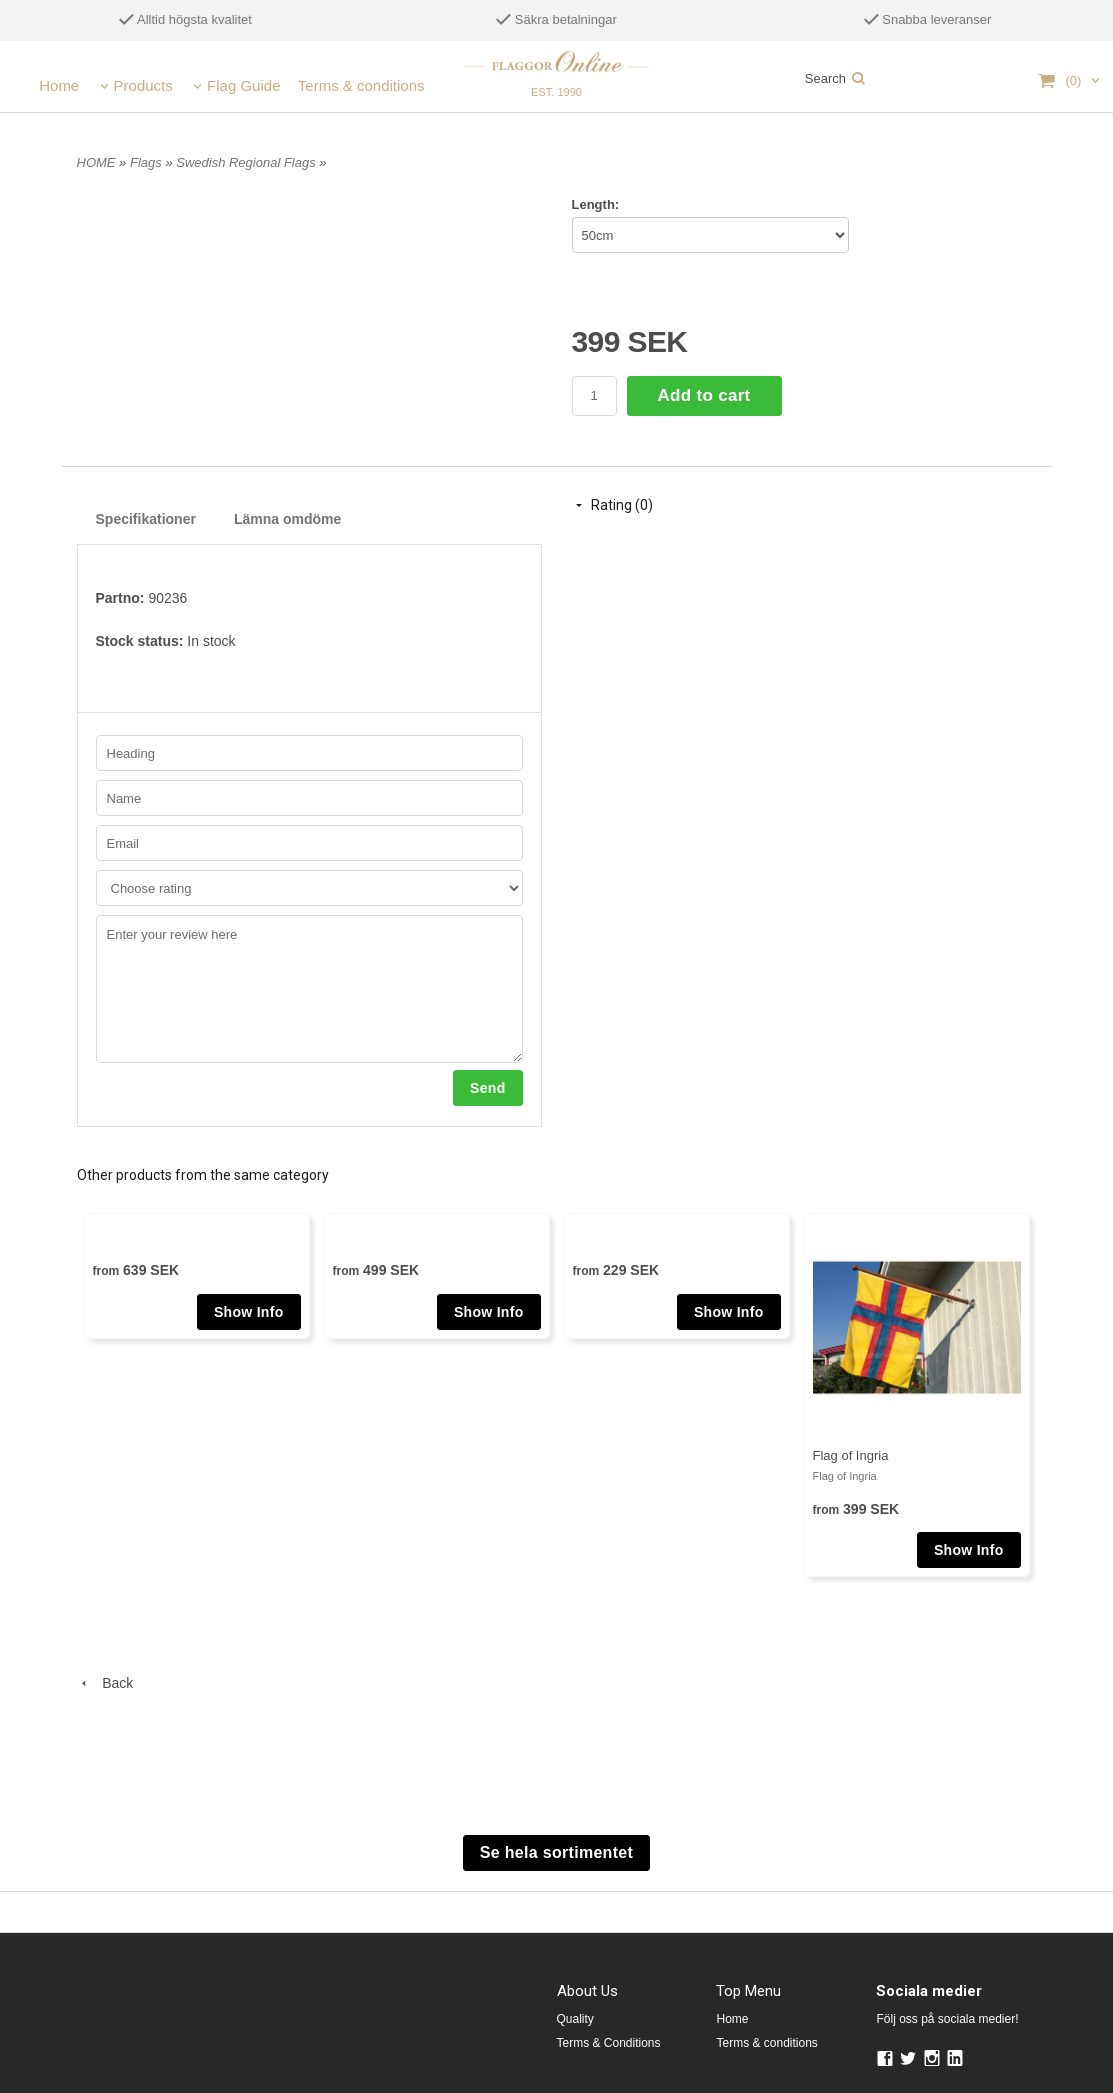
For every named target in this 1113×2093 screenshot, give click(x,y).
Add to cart (704, 395)
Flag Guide (243, 85)
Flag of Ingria (851, 1455)
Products (143, 85)
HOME (96, 162)
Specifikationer (146, 519)
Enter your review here (309, 989)
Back (105, 1683)
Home (59, 85)
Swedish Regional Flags (247, 162)
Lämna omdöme (287, 519)
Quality (575, 2019)
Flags (147, 162)
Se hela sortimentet (556, 1852)
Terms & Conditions (609, 2043)
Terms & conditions (361, 85)
